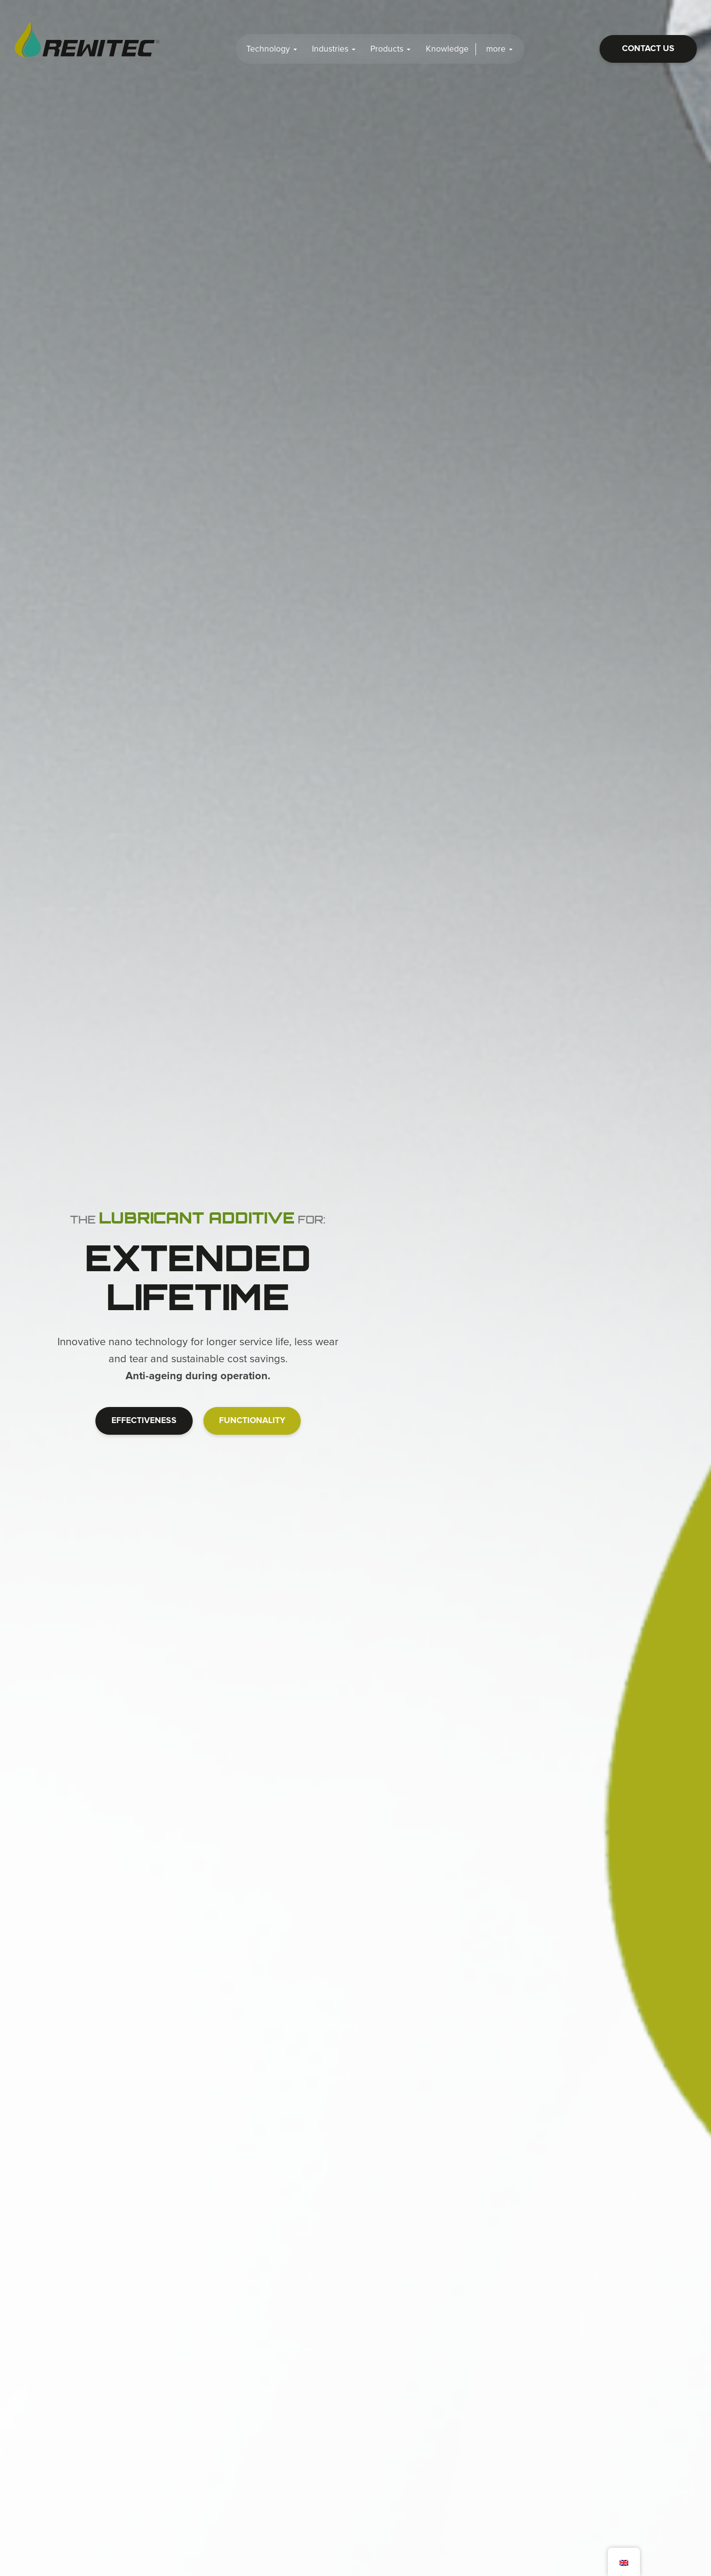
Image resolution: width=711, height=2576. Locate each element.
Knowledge (447, 49)
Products (390, 49)
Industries (334, 49)
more (499, 49)
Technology (272, 49)
